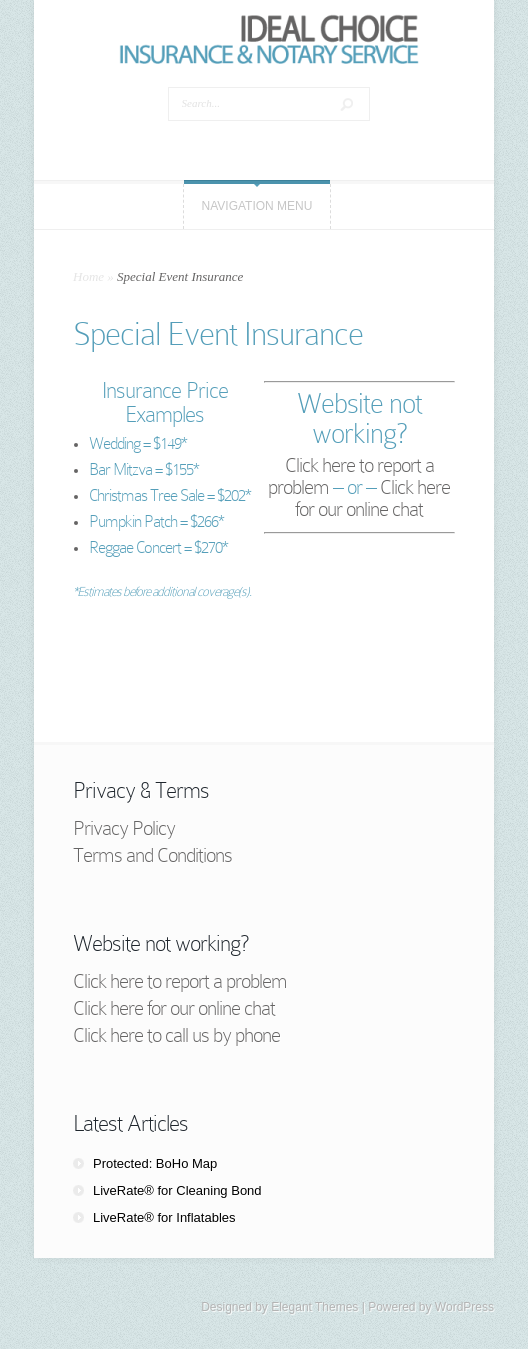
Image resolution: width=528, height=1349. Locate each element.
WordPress (464, 1307)
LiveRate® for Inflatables (164, 1217)
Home (88, 276)
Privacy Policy (124, 828)
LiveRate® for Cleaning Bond (177, 1190)
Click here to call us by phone (176, 1035)
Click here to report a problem (180, 981)
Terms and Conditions (152, 855)
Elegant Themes (314, 1307)
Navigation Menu (257, 206)
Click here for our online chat (372, 498)
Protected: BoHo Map (155, 1163)
